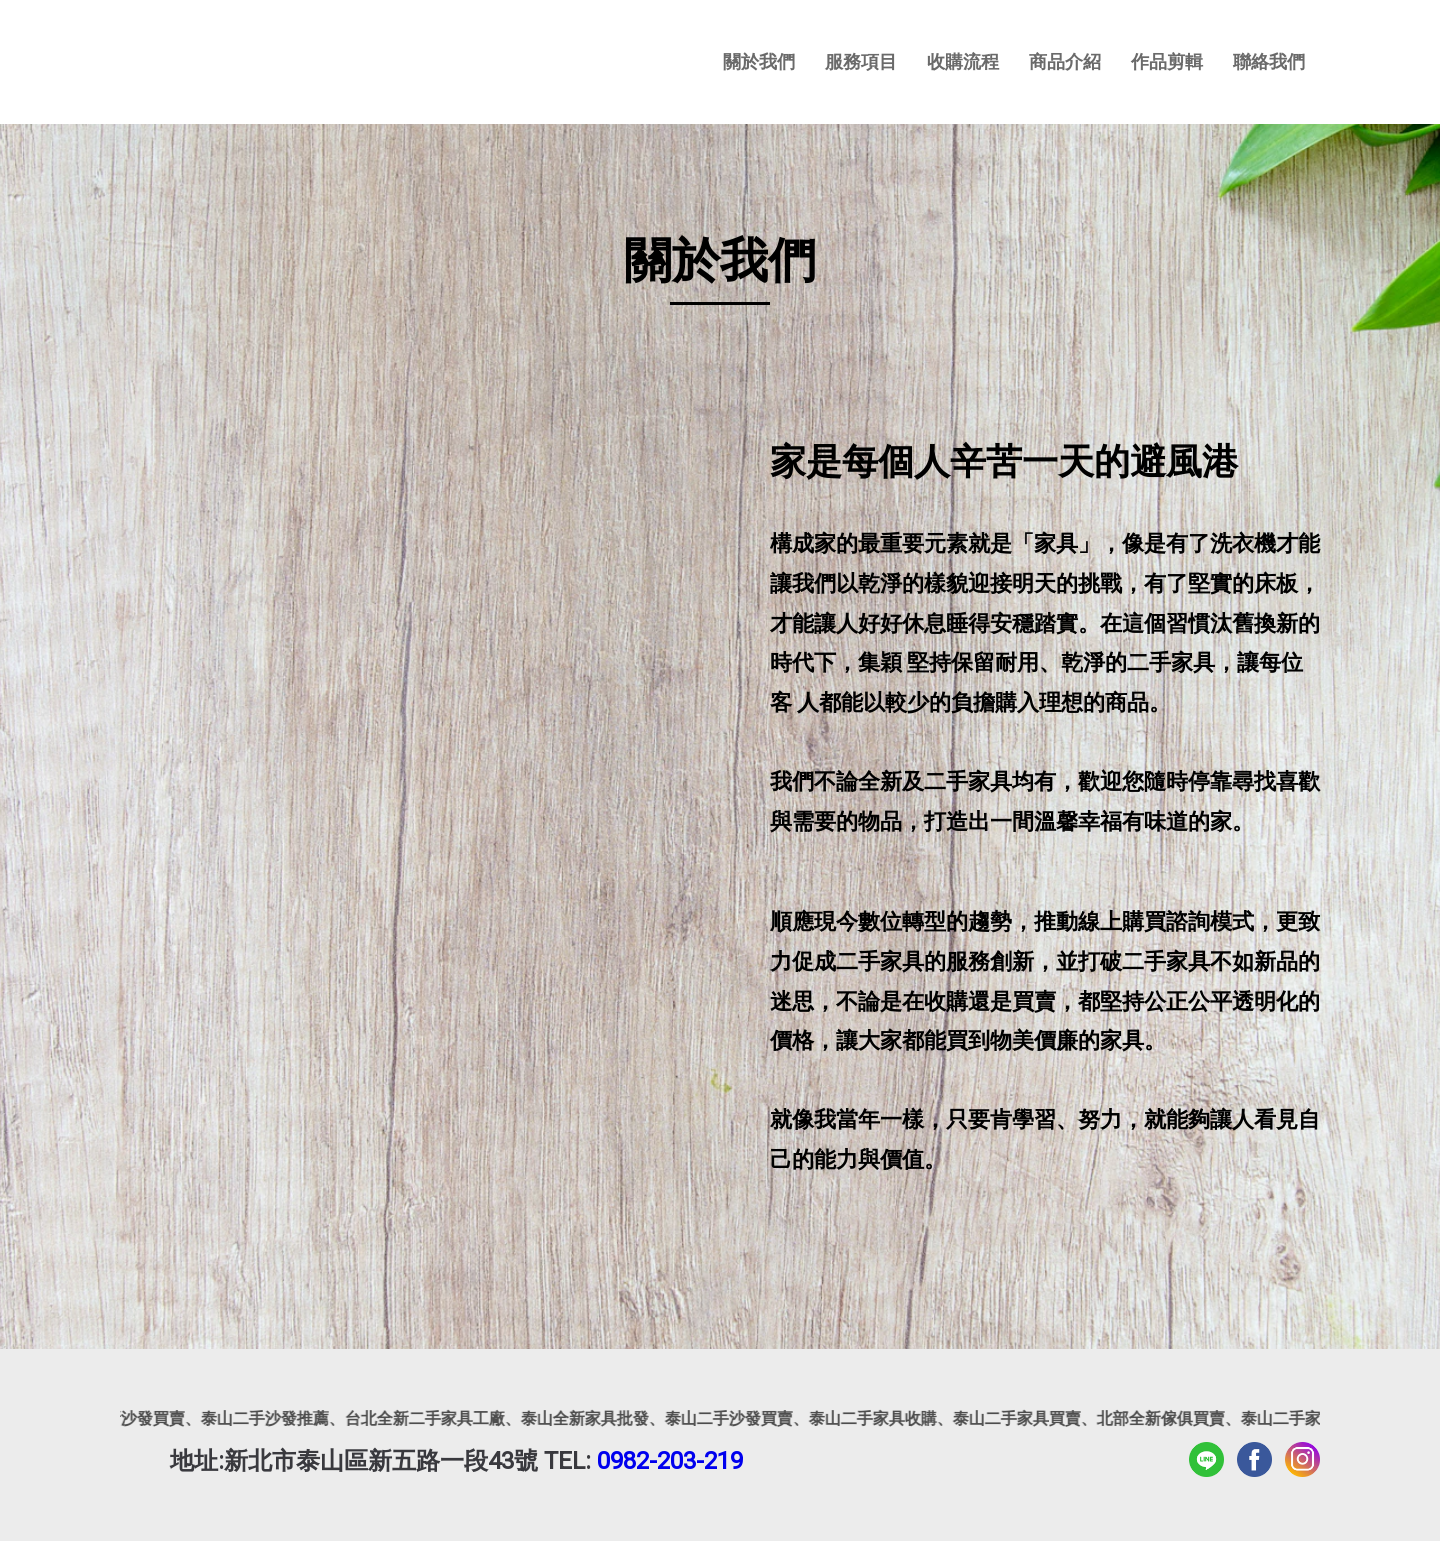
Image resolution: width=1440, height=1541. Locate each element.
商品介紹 (1065, 61)
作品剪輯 (1167, 61)
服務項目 (861, 61)
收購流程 (963, 61)
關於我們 (759, 61)
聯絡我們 (1269, 61)
